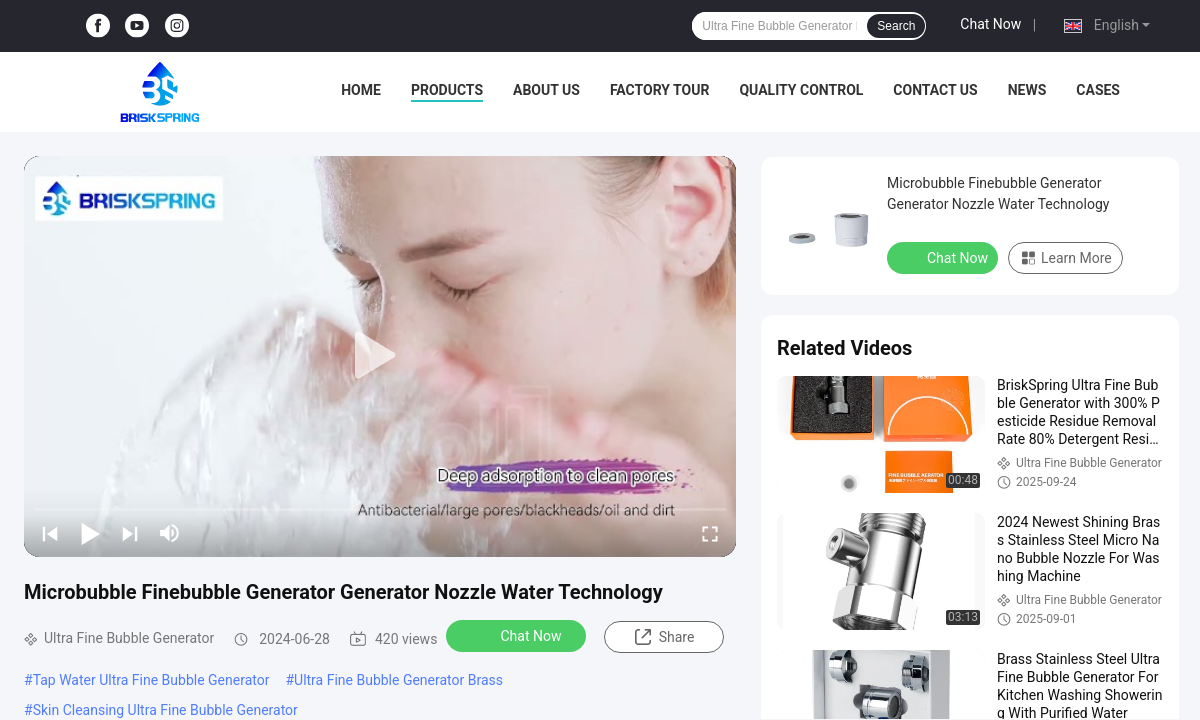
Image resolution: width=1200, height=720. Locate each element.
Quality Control (801, 90)
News (1027, 90)
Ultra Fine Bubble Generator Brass (398, 680)
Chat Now (990, 24)
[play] (380, 356)
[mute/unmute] (170, 533)
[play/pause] (90, 533)
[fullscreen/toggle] (710, 533)
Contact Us (935, 90)
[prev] (50, 533)
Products (447, 90)
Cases (1098, 90)
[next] (130, 533)
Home (361, 90)
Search (896, 26)
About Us (546, 90)
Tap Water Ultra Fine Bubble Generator (151, 680)
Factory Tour (660, 90)
